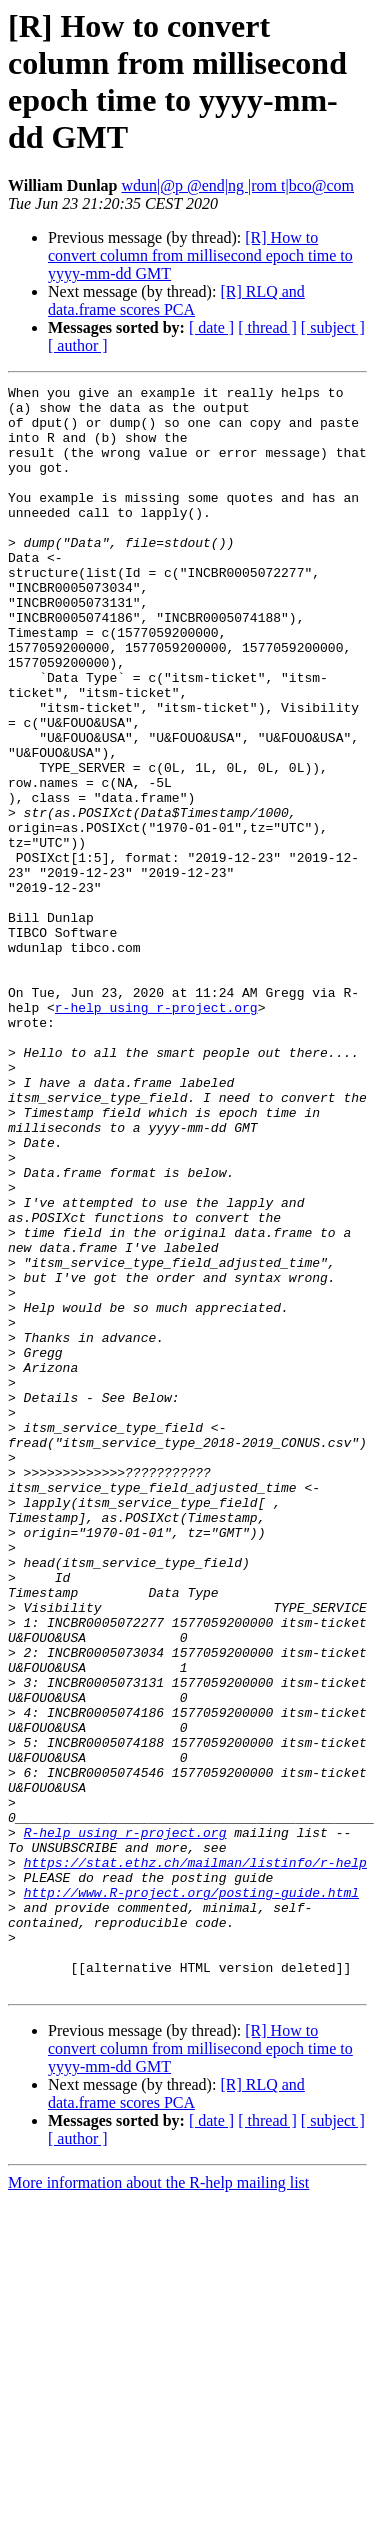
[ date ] (211, 327)
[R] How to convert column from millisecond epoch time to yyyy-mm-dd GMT (200, 255)
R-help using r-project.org (125, 2123)
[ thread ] (267, 327)
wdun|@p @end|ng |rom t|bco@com (238, 185)
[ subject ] (333, 327)
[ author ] (78, 345)
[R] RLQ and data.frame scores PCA (176, 300)
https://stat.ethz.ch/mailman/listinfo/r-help (195, 2159)
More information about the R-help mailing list (158, 2503)
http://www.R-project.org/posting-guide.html (191, 2195)
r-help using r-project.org (156, 1133)
